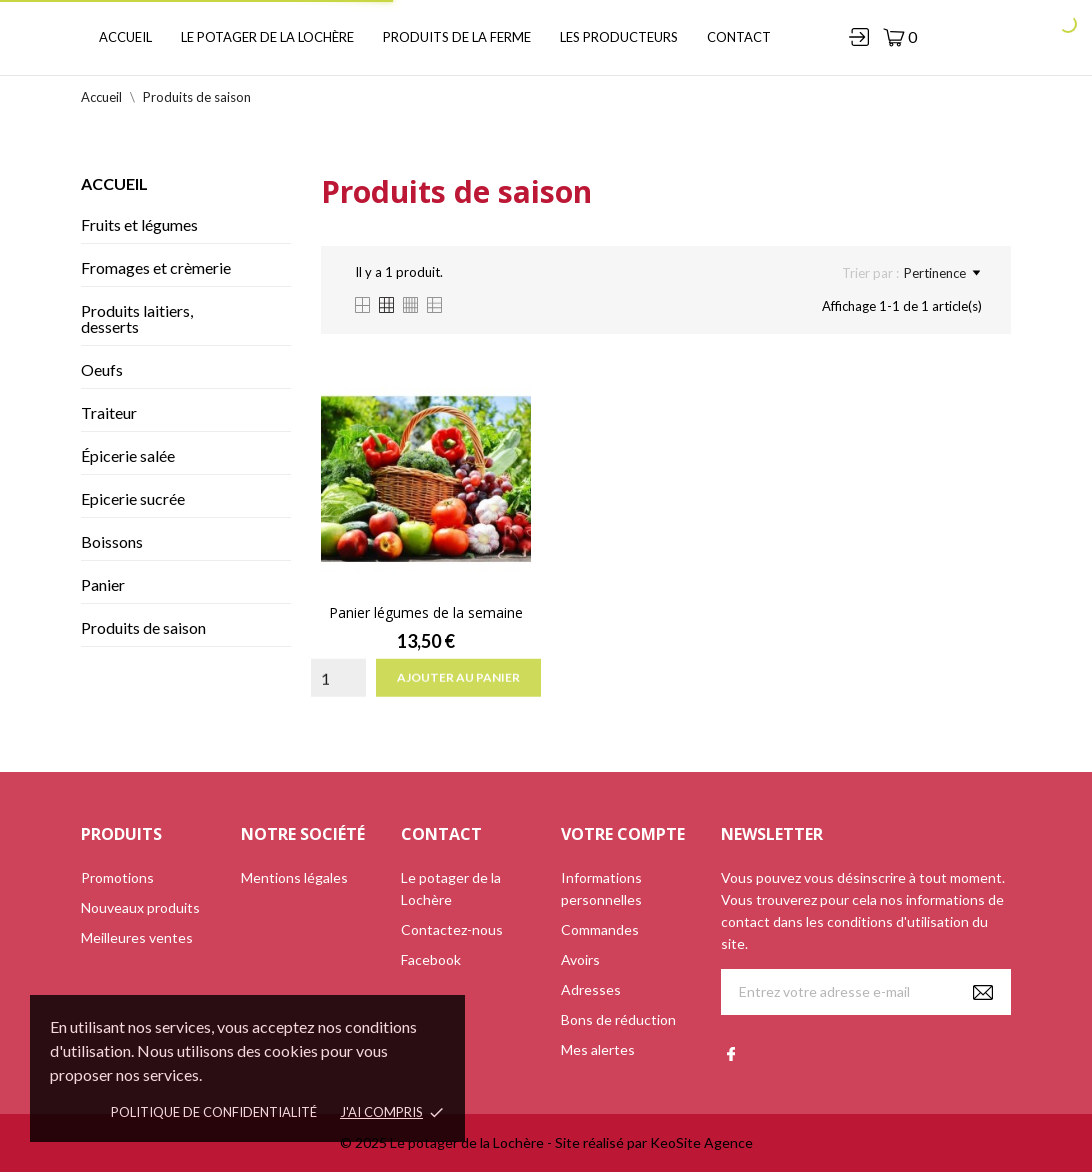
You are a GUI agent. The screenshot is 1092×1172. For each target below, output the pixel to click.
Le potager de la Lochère (267, 37)
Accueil (125, 37)
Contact (739, 37)
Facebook (431, 959)
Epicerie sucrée (133, 498)
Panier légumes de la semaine (426, 612)
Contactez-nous (452, 929)
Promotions (117, 877)
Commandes (600, 929)
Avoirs (580, 959)
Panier (103, 584)
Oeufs (102, 369)
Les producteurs (619, 37)
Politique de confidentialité (214, 1112)
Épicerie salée (128, 455)
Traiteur (109, 412)
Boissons (112, 541)
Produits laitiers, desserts (137, 318)
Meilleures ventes (137, 937)
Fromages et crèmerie (156, 267)
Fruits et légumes (139, 224)
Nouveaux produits (140, 907)
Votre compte (623, 834)
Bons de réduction (618, 1019)
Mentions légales (294, 877)
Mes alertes (598, 1049)
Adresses (591, 989)
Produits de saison (143, 627)
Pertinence (942, 273)
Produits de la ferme (457, 37)
